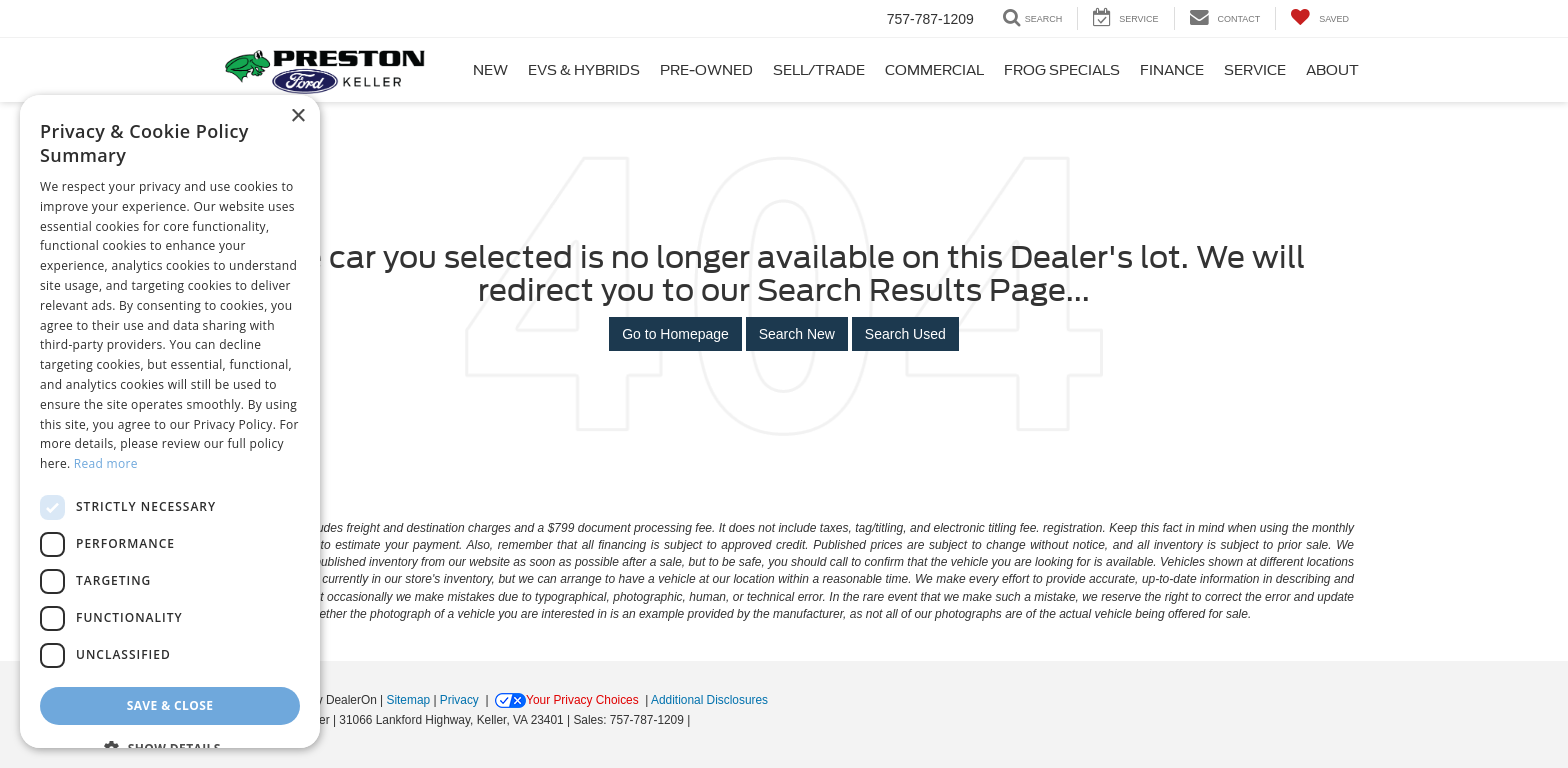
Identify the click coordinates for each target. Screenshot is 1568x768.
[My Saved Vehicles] (1319, 18)
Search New (797, 334)
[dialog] (170, 421)
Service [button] (1255, 70)
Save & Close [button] (170, 705)
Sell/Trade (819, 70)
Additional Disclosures (709, 700)
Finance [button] (1172, 70)
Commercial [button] (934, 70)
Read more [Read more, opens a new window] (106, 463)
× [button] (297, 116)
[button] (170, 747)
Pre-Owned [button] (706, 70)
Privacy (459, 700)
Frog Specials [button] (1062, 70)
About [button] (1332, 70)
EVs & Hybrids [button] (584, 70)
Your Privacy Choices (567, 700)
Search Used (905, 334)
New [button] (490, 70)
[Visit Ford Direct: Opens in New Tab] (699, 720)
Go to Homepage (675, 334)
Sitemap (408, 700)
